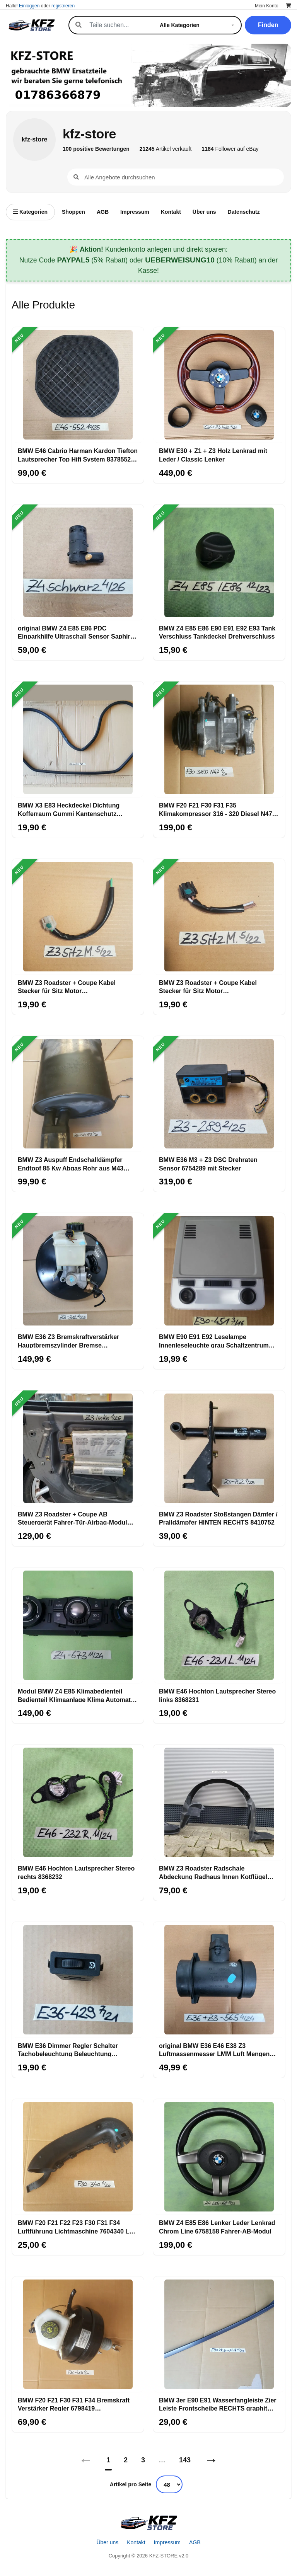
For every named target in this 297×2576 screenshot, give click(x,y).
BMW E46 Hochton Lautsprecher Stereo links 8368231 (217, 1695)
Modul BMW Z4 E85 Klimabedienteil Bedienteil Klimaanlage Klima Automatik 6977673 (77, 1695)
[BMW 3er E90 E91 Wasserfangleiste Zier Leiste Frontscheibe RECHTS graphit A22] (219, 2334)
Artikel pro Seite (130, 2484)
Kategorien (30, 212)
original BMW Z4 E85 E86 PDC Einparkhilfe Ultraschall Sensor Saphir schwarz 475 (74, 632)
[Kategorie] (198, 25)
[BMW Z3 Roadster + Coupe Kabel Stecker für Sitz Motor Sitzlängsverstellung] (78, 917)
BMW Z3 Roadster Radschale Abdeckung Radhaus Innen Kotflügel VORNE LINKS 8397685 (213, 1872)
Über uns (204, 212)
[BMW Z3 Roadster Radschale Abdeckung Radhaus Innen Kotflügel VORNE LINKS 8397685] (219, 1802)
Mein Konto (266, 6)
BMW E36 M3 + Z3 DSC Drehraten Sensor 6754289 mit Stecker (208, 1163)
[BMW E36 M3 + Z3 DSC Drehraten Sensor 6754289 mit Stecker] (219, 1094)
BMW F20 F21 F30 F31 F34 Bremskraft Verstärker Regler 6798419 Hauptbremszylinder (74, 2404)
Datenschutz (244, 212)
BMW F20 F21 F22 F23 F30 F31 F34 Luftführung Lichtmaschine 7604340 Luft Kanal (77, 2227)
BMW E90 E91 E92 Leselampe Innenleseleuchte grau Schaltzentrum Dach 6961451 (214, 1341)
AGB (103, 212)
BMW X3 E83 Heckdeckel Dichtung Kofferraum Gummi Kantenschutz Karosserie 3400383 (68, 809)
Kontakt (171, 212)
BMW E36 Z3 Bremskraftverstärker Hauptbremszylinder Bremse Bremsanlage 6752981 (68, 1341)
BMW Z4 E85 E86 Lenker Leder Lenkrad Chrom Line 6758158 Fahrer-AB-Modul (217, 2227)
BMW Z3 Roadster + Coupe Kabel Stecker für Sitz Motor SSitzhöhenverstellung (208, 986)
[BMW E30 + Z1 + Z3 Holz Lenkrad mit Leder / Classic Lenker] (219, 385)
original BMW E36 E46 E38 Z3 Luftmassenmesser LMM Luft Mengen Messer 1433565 (214, 2049)
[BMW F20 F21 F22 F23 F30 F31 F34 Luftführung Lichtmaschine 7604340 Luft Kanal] (78, 2157)
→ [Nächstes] (211, 2460)
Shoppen (73, 212)
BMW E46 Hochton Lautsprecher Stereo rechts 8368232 (76, 1872)
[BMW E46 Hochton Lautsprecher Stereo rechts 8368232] (78, 1802)
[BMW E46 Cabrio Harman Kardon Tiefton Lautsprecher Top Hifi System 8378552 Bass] (78, 385)
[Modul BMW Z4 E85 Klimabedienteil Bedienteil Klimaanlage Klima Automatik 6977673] (78, 1625)
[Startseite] (148, 2522)
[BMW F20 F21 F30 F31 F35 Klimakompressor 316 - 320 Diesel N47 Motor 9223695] (219, 739)
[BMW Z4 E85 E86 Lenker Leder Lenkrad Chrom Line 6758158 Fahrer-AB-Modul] (219, 2157)
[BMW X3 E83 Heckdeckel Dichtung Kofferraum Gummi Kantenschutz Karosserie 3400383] (78, 739)
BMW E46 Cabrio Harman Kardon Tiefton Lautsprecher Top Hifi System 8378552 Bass (78, 455)
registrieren (63, 6)
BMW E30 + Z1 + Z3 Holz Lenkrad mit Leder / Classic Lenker (213, 455)
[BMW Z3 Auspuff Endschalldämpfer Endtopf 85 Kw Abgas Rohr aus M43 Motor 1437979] (78, 1094)
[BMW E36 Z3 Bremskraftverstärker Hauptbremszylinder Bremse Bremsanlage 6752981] (78, 1271)
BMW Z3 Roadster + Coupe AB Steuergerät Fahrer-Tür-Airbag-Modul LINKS (72, 1518)
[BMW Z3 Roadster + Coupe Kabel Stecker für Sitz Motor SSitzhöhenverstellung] (219, 917)
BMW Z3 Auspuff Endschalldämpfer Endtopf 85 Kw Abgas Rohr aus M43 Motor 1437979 (70, 1163)
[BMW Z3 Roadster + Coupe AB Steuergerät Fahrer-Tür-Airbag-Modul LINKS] (78, 1448)
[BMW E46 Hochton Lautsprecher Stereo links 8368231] (219, 1625)
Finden (268, 25)
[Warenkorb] (288, 6)
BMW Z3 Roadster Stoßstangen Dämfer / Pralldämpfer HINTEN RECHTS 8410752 (218, 1518)
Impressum (134, 212)
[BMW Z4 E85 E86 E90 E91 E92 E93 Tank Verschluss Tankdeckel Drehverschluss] (219, 562)
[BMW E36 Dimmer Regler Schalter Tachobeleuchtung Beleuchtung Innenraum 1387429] (78, 1980)
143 (185, 2460)
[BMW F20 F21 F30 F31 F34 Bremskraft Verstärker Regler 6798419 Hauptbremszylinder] (78, 2334)
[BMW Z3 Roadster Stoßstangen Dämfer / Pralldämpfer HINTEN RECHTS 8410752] (219, 1448)
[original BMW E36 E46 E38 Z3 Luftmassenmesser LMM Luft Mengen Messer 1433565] (219, 1980)
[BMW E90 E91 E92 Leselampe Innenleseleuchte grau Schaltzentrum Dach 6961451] (219, 1271)
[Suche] (115, 25)
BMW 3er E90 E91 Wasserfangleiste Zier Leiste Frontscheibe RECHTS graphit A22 (218, 2404)
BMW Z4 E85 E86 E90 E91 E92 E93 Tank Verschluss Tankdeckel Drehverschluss (217, 632)
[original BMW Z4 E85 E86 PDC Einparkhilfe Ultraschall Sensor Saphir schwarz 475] (78, 562)
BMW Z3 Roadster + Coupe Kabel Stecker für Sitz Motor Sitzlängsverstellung (67, 986)
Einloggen (29, 6)
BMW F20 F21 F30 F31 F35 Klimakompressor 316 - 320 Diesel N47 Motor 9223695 (215, 809)
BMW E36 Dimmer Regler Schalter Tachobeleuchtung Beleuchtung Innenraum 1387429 (68, 2049)
